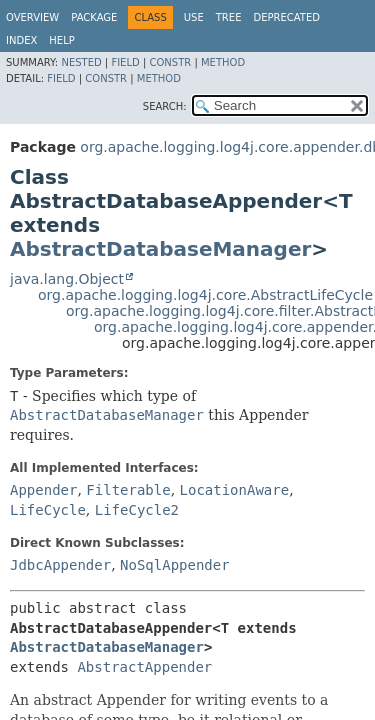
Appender (43, 490)
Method (223, 62)
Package (94, 17)
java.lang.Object (67, 279)
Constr (170, 62)
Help (61, 40)
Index (21, 40)
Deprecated (286, 17)
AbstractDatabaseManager (160, 249)
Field (125, 62)
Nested (81, 62)
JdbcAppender (60, 565)
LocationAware (235, 490)
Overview (32, 17)
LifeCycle (48, 510)
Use (194, 17)
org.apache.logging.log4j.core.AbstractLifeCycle (205, 295)
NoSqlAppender (175, 565)
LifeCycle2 (137, 510)
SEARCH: (165, 106)
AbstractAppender (144, 667)
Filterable (128, 490)
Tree (229, 17)
